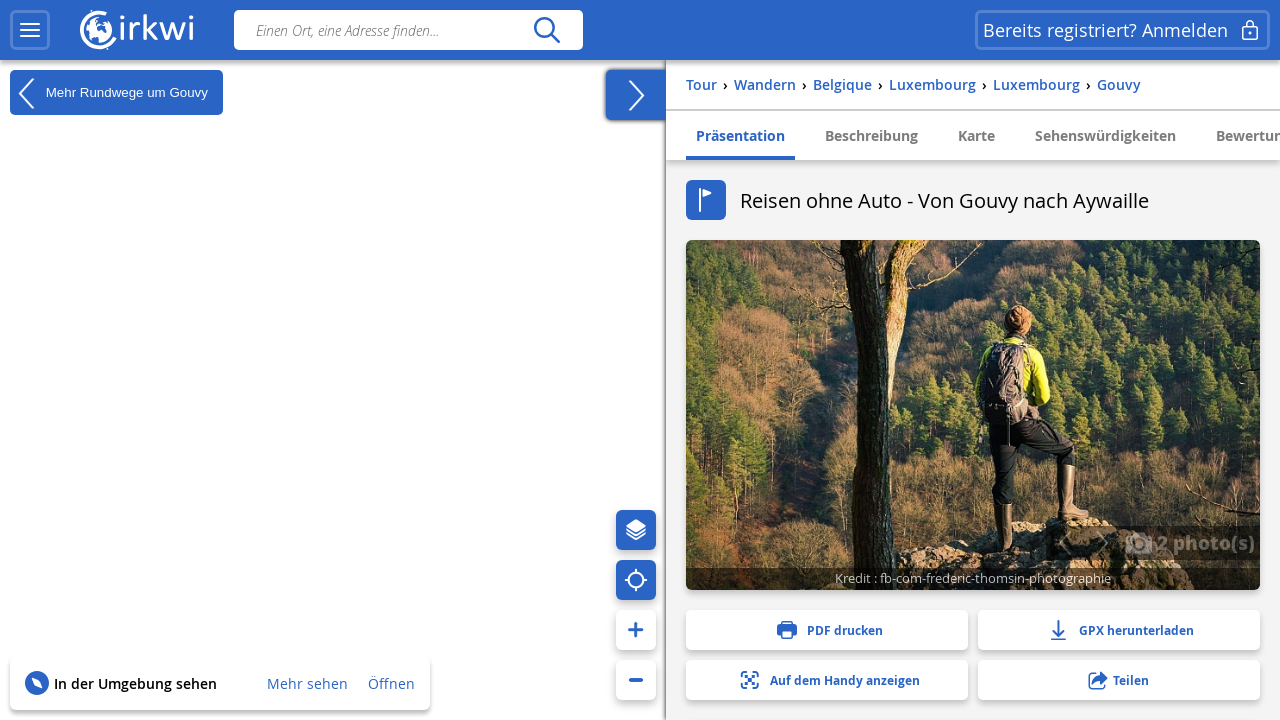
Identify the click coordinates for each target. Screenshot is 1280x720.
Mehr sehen (307, 683)
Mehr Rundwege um (109, 93)
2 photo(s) (1190, 542)
